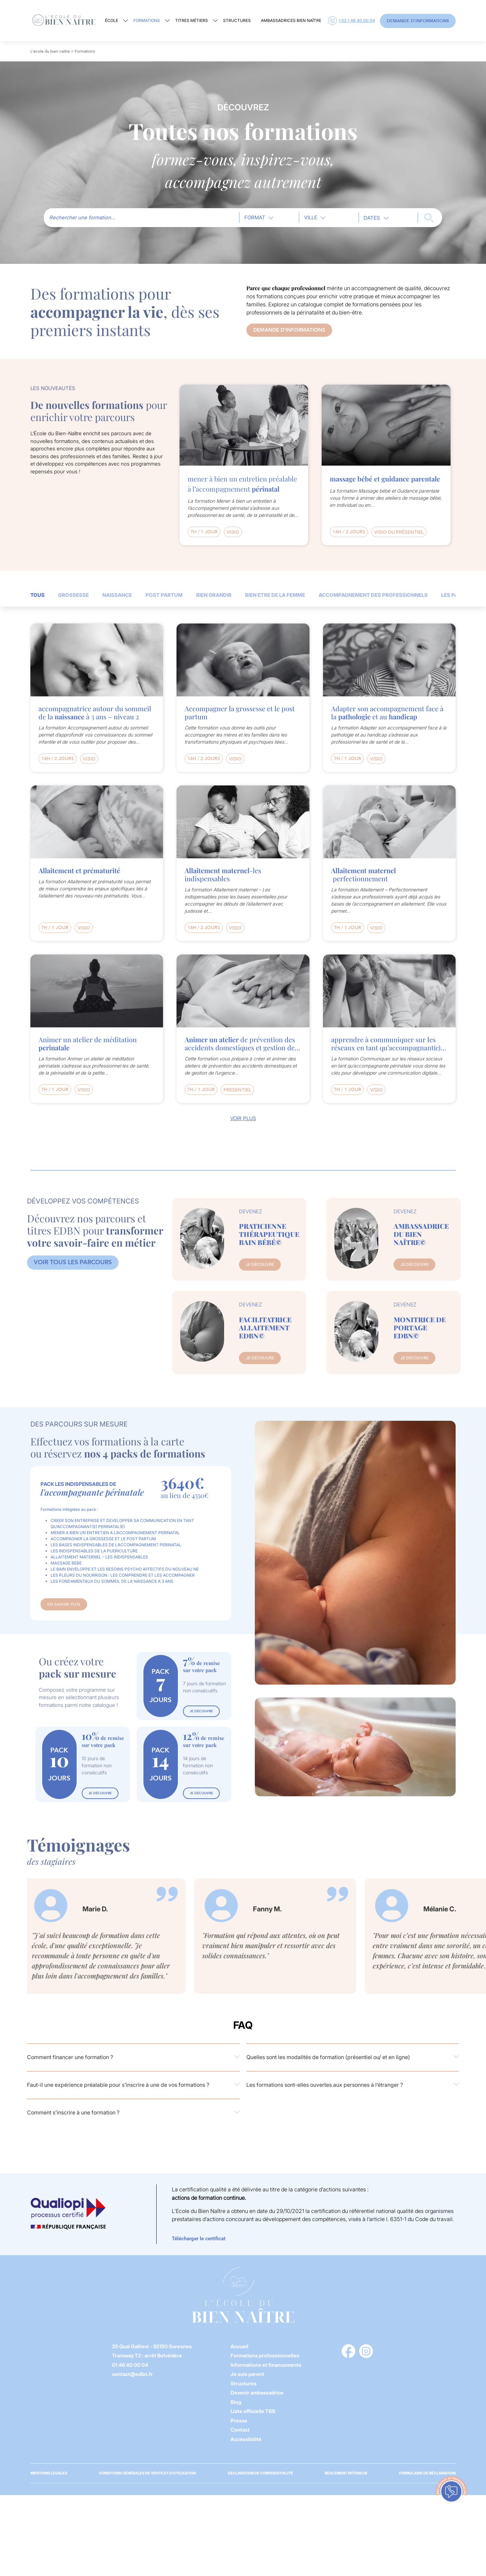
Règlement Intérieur (346, 2473)
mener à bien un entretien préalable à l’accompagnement (242, 483)
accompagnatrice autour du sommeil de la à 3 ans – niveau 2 (94, 712)
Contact (240, 2430)
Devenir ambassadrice (257, 2392)
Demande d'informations (418, 21)
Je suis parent (247, 2374)
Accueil (239, 2346)
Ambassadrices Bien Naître (291, 20)
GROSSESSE (73, 595)
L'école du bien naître (50, 51)
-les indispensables (223, 874)
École (111, 20)
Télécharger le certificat (198, 2239)
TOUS (37, 595)
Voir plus (243, 1118)
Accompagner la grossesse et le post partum (240, 712)
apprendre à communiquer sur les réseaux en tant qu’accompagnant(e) (385, 1043)
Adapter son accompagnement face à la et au (387, 712)
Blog (236, 2402)
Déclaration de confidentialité (260, 2473)
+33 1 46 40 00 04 (351, 20)
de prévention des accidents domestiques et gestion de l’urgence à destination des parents (240, 1043)
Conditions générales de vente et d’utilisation (147, 2473)
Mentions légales (48, 2473)
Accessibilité (246, 2439)
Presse (239, 2420)
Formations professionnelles (265, 2355)
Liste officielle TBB (253, 2411)
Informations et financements (266, 2365)
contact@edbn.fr (132, 2374)
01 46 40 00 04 (130, 2365)
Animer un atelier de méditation (87, 1043)
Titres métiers (191, 20)
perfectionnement (363, 874)
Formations (146, 20)
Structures (237, 20)
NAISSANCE (117, 595)
